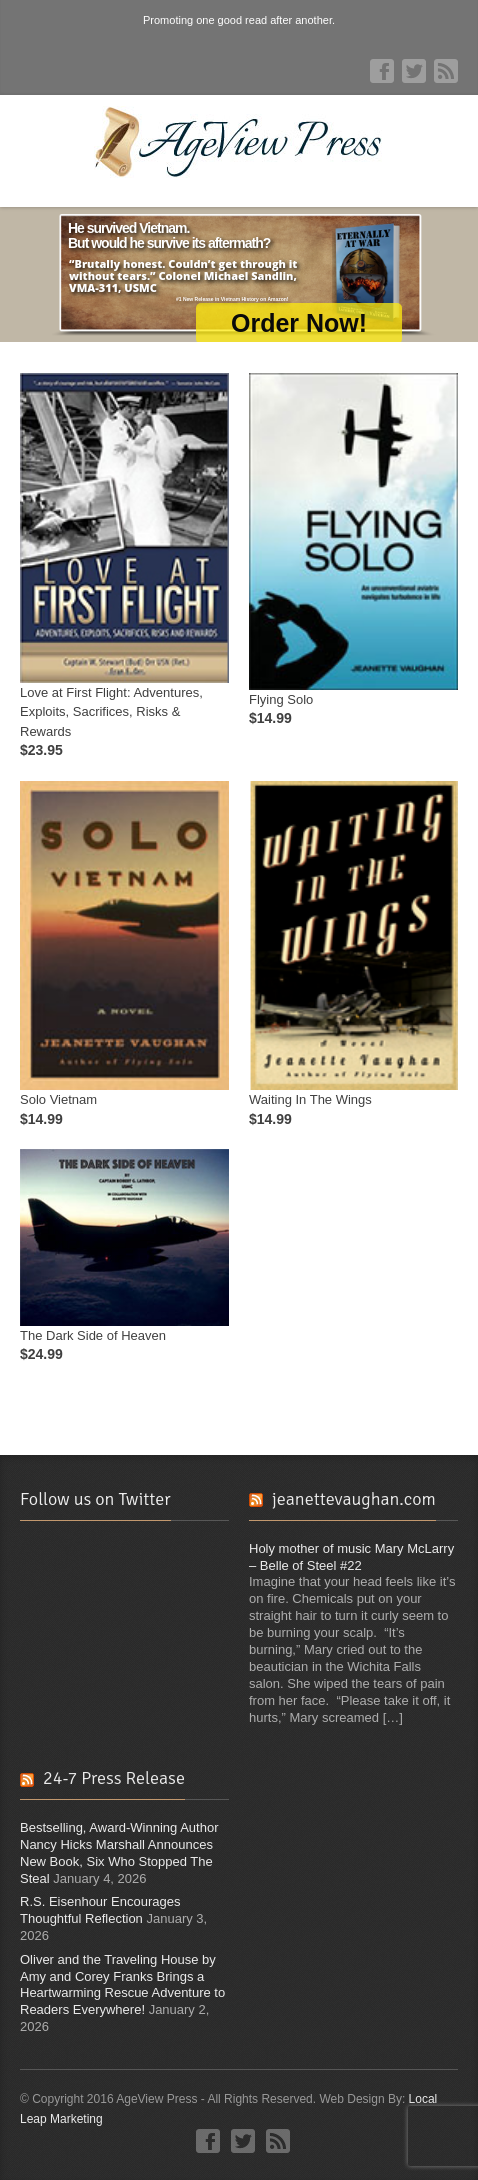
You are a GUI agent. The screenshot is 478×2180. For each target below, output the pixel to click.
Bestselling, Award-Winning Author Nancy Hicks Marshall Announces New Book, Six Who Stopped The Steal (119, 1853)
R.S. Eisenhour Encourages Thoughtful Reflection (100, 1910)
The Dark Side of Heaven (93, 1335)
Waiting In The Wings (310, 1099)
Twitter (414, 71)
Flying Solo (281, 699)
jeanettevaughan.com (354, 1499)
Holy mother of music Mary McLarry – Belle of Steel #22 (351, 1557)
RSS (446, 71)
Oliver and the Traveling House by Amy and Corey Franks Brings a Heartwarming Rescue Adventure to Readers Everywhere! (122, 1985)
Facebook (382, 71)
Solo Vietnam (58, 1099)
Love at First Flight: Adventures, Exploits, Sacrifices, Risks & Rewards (111, 712)
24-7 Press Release (114, 1778)
